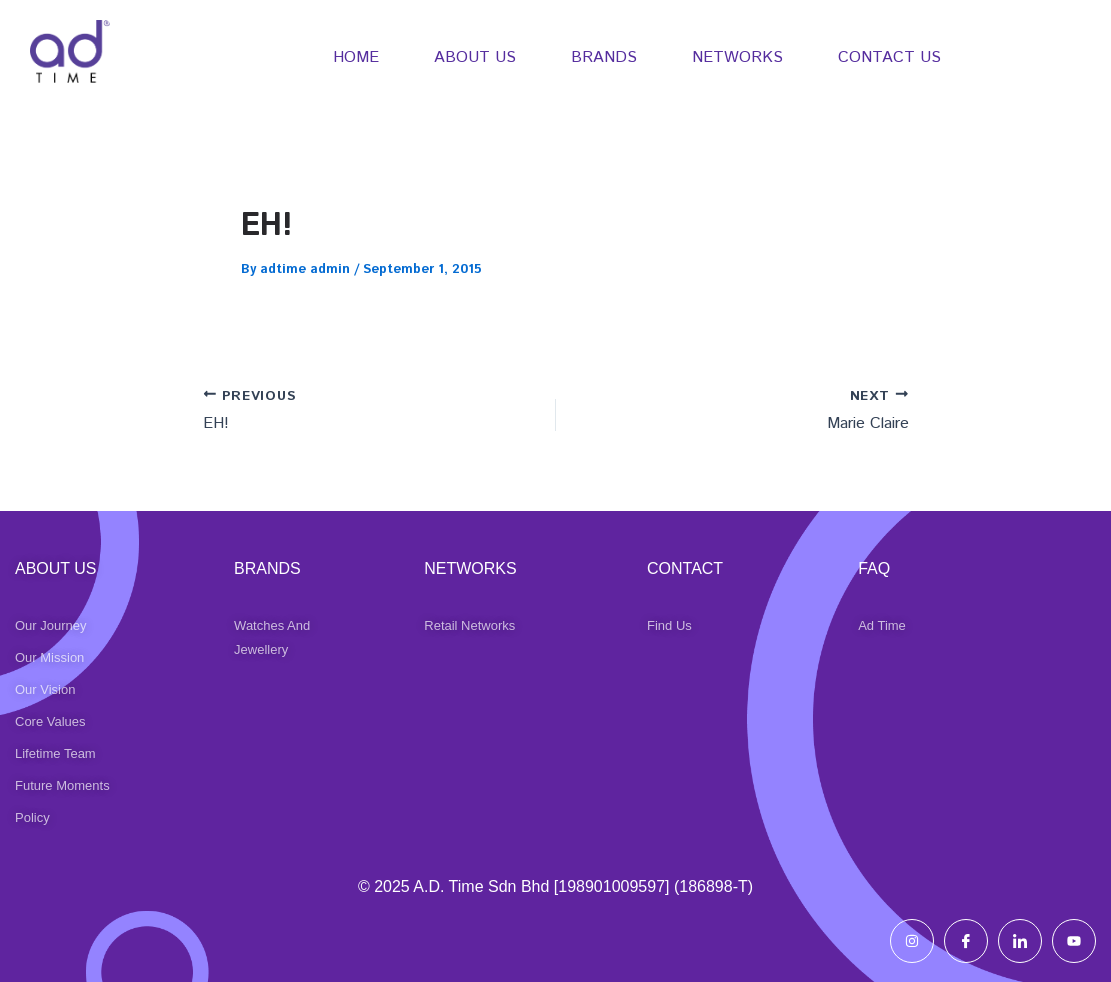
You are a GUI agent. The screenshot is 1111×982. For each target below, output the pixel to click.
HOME (356, 57)
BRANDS (604, 57)
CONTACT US (889, 57)
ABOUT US (475, 57)
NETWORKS (737, 57)
